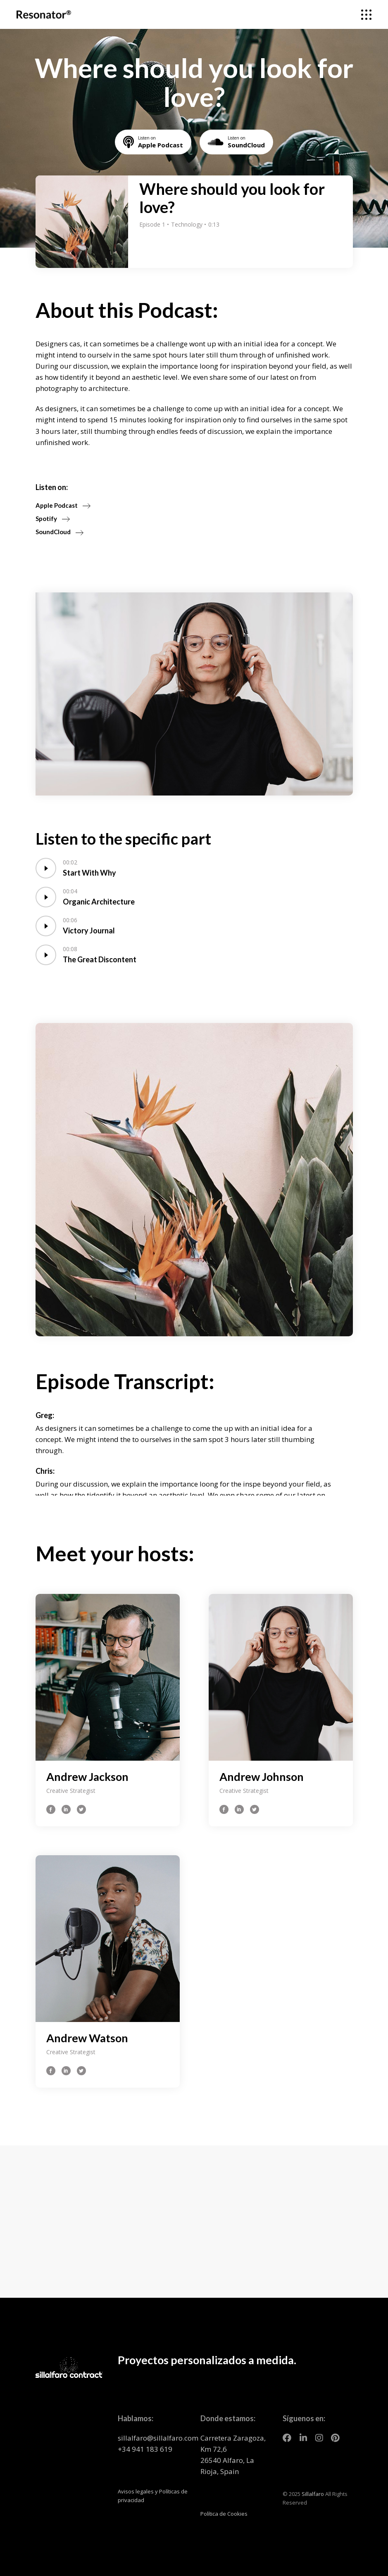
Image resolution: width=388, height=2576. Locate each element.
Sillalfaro (313, 2494)
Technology (187, 224)
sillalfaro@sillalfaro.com (158, 2438)
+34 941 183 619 (145, 2449)
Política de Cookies (224, 2513)
